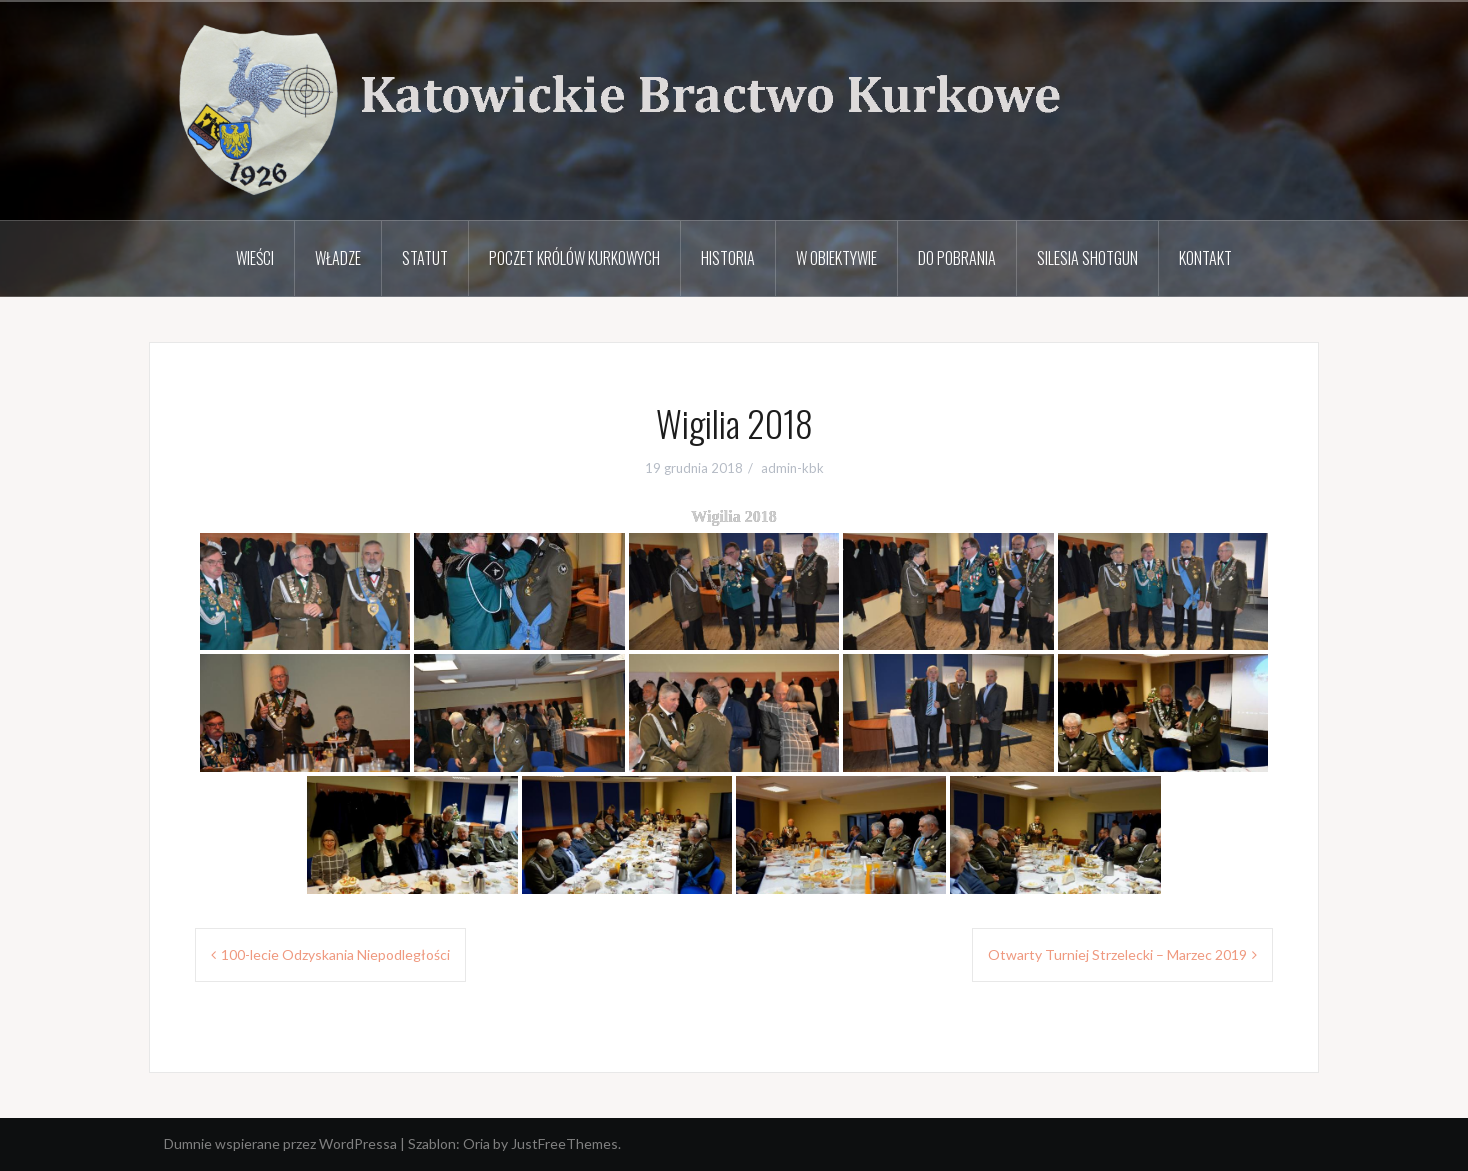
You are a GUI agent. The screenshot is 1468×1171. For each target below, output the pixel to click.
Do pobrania (957, 258)
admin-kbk (792, 468)
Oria (476, 1143)
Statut (425, 258)
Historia (728, 258)
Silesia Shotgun (1087, 258)
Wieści (255, 258)
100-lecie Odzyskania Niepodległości (335, 954)
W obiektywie (836, 258)
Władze (338, 258)
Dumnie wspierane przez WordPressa (280, 1143)
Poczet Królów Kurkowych (574, 258)
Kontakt (1205, 258)
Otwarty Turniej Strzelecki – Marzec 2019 (1117, 954)
